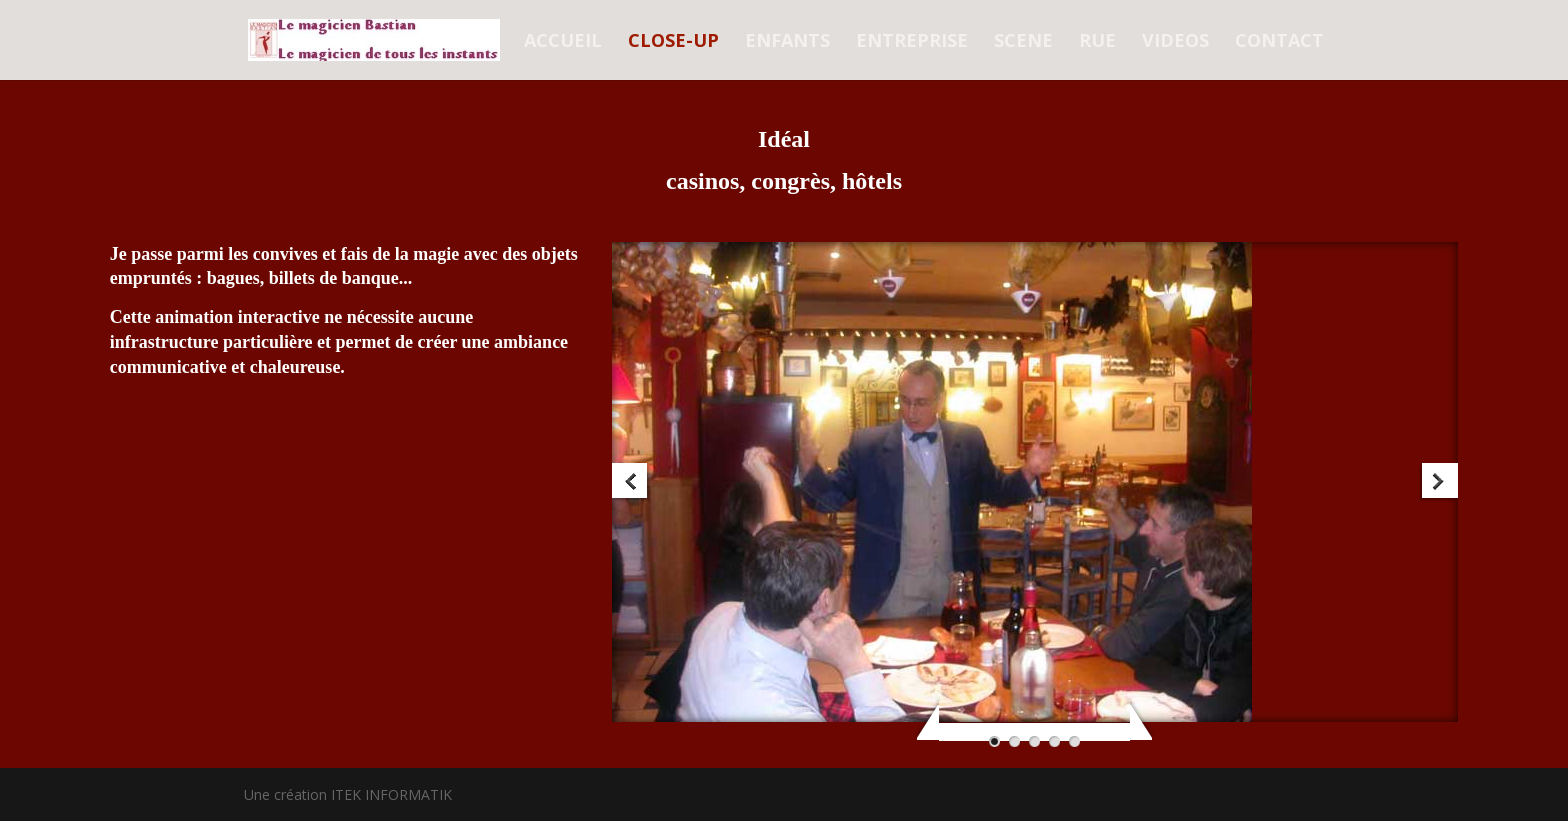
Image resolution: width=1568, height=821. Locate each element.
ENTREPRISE (912, 42)
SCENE (1023, 42)
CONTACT (1279, 42)
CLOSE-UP (673, 42)
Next (1438, 482)
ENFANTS (787, 42)
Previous (631, 482)
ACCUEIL (563, 42)
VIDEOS (1175, 42)
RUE (1097, 42)
